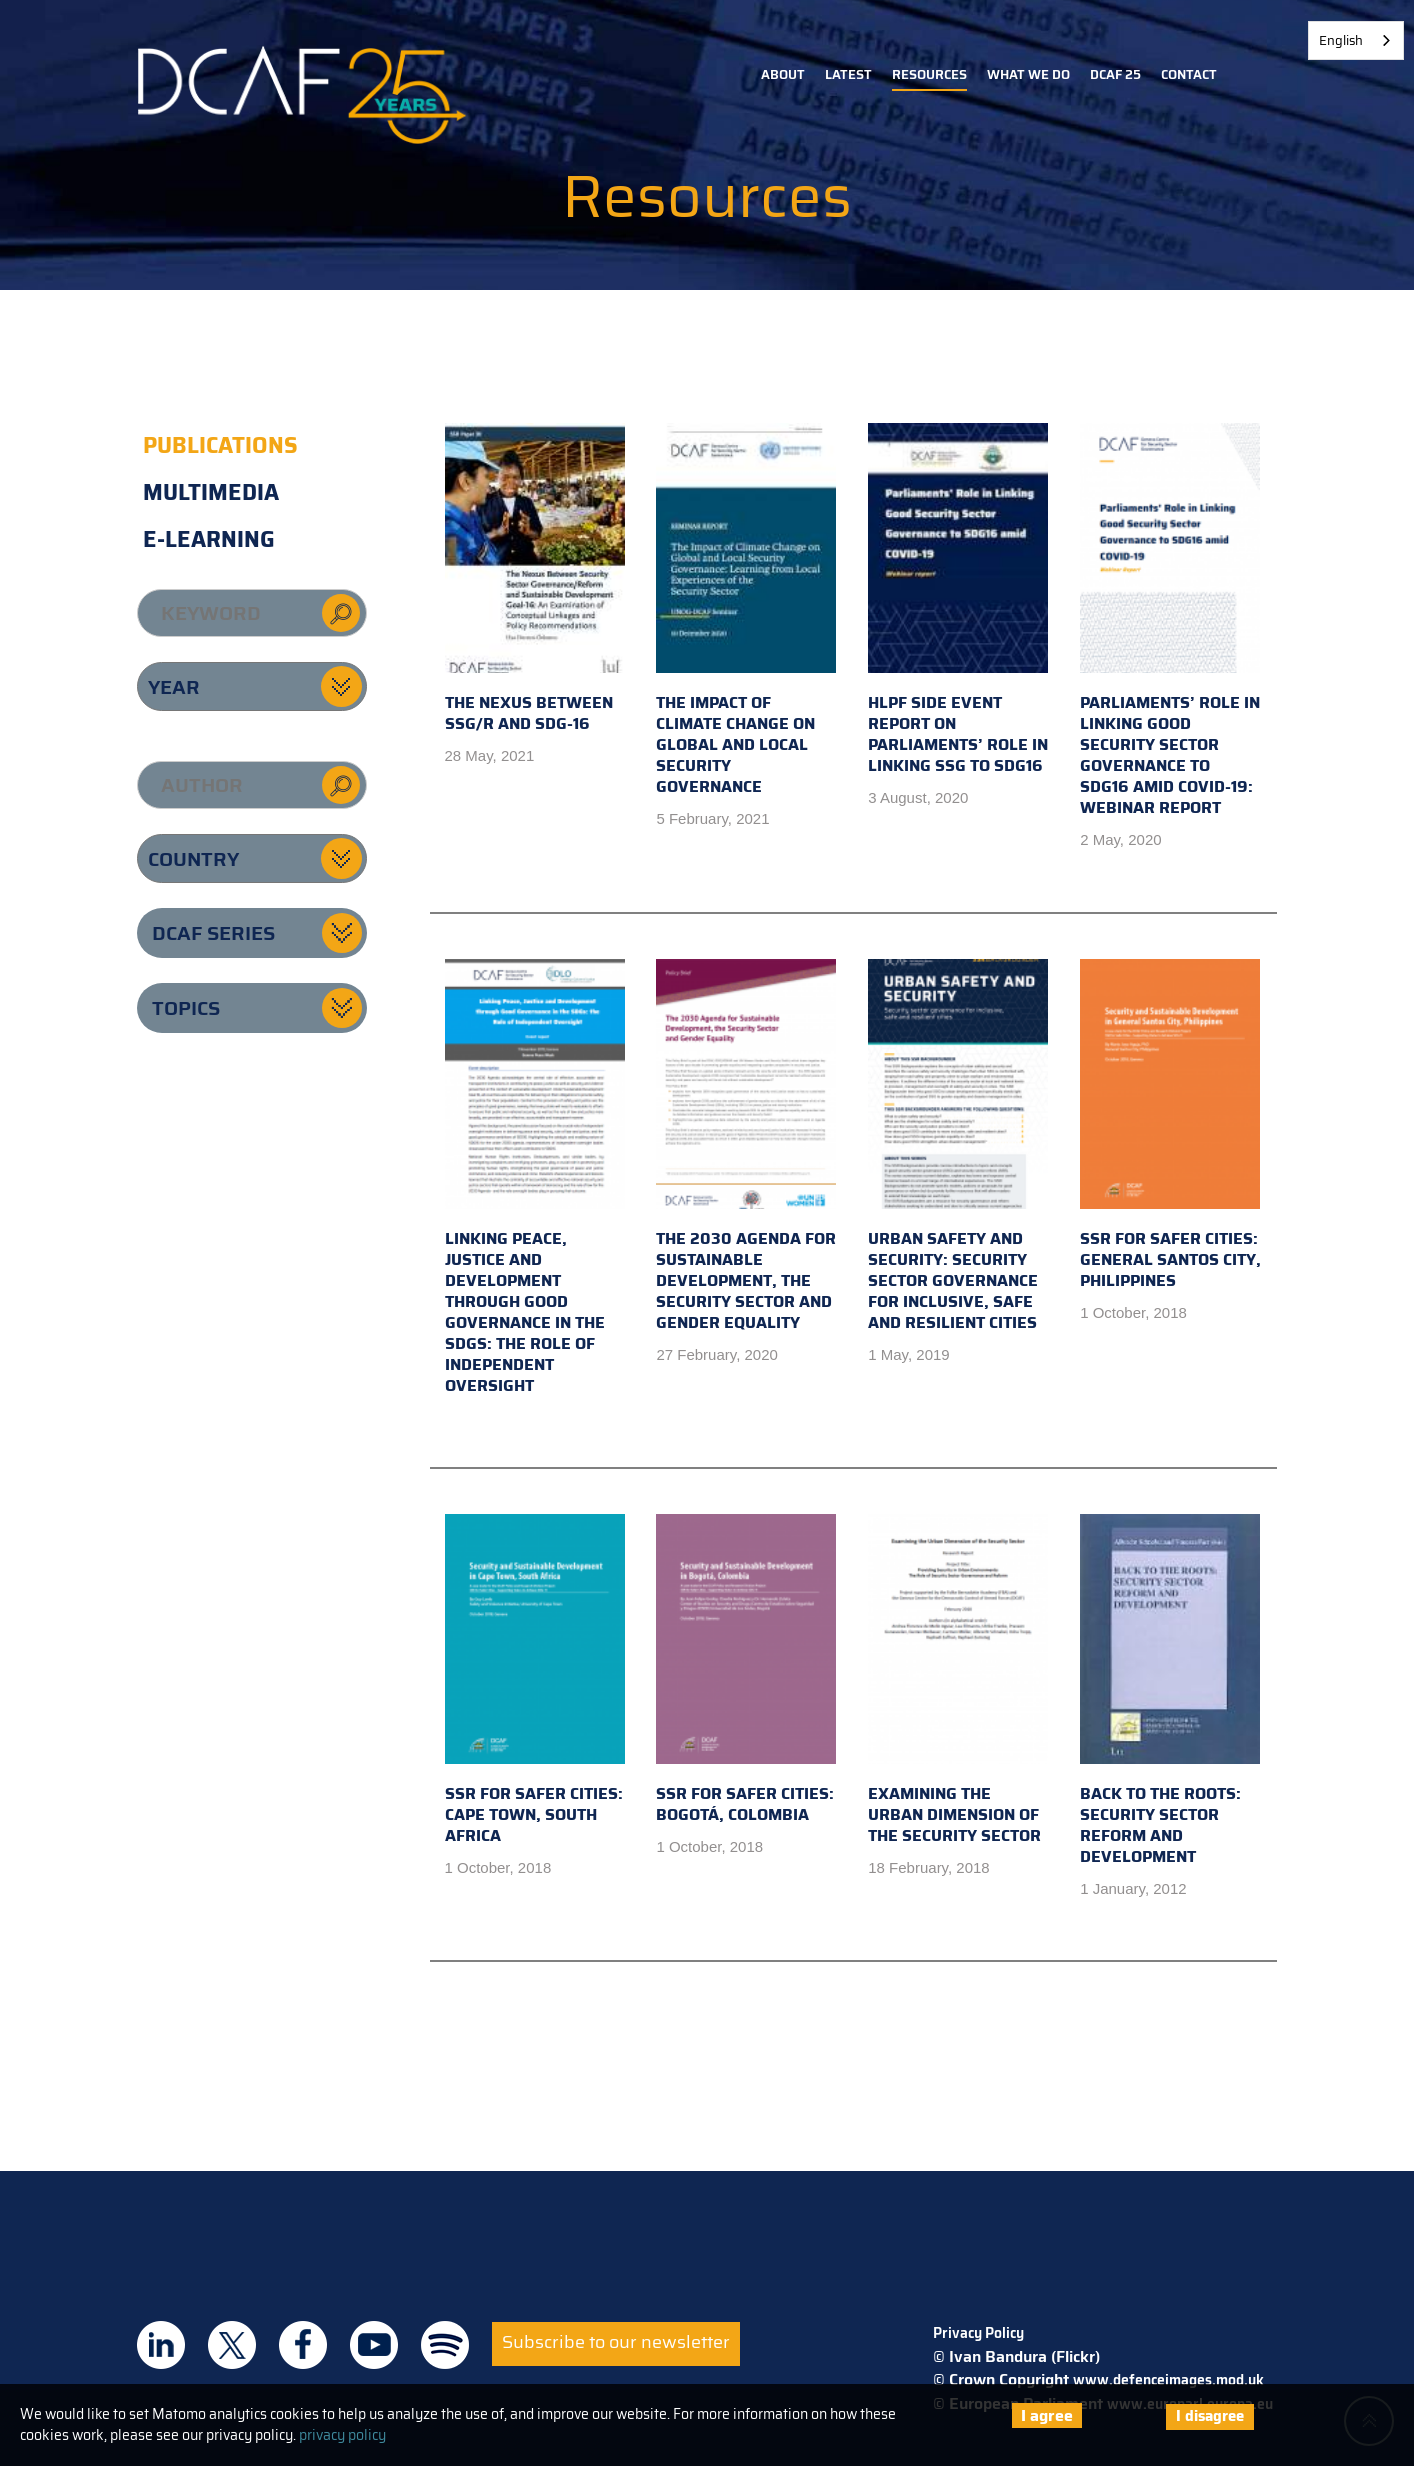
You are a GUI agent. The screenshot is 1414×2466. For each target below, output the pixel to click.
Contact (1189, 74)
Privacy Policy (978, 2333)
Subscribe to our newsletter (616, 2342)
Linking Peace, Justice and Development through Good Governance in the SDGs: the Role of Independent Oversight (535, 1178)
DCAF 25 (1115, 74)
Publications (220, 445)
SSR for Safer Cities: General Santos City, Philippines (1170, 1126)
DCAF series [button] (213, 933)
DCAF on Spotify (445, 2345)
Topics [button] (186, 1008)
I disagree (1210, 2416)
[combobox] (1356, 40)
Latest (848, 74)
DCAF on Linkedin (161, 2345)
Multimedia (211, 492)
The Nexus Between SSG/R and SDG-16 (535, 579)
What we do (1028, 74)
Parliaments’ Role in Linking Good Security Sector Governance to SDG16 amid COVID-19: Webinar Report (1170, 621)
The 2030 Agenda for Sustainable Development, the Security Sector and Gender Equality (746, 1147)
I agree (1047, 2415)
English (1341, 40)
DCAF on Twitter (232, 2345)
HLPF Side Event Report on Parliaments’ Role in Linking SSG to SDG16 (958, 600)
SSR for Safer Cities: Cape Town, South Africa (535, 1681)
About (783, 74)
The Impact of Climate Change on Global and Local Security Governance (746, 611)
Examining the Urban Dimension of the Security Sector (958, 1681)
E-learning (209, 539)
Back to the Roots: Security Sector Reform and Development (1170, 1691)
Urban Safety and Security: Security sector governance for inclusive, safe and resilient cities (958, 1147)
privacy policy (342, 2435)
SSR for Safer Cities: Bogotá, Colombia (746, 1670)
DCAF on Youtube (374, 2345)
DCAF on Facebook (303, 2345)
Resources (929, 74)
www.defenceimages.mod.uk (1168, 2380)
